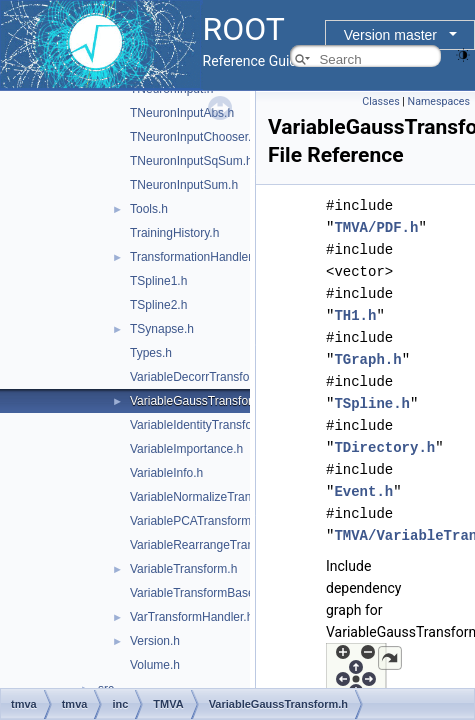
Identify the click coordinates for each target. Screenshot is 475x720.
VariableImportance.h (186, 449)
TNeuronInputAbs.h (182, 113)
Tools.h (149, 209)
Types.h (151, 353)
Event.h (363, 491)
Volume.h (155, 665)
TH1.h (355, 315)
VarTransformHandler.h (191, 617)
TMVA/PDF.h (376, 227)
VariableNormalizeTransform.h (210, 497)
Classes (380, 101)
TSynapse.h (162, 329)
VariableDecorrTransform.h (201, 377)
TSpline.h (372, 403)
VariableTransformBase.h (197, 593)
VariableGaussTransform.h (201, 401)
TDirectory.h (384, 447)
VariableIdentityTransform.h (203, 425)
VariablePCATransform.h (195, 521)
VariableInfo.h (166, 473)
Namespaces (439, 101)
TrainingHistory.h (174, 233)
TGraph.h (367, 359)
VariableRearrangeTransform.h (212, 545)
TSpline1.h (158, 281)
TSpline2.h (158, 305)
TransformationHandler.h (196, 257)
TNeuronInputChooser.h (194, 137)
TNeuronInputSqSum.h (191, 161)
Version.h (155, 641)
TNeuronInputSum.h (184, 185)
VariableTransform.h (183, 569)
